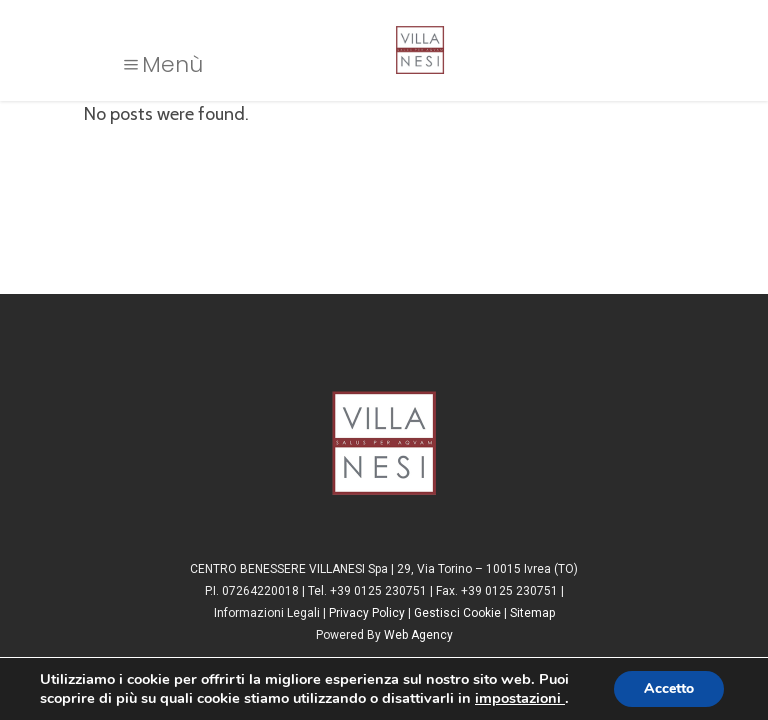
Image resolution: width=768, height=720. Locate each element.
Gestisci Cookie (457, 613)
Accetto (669, 688)
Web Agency (418, 635)
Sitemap (532, 613)
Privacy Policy (367, 613)
